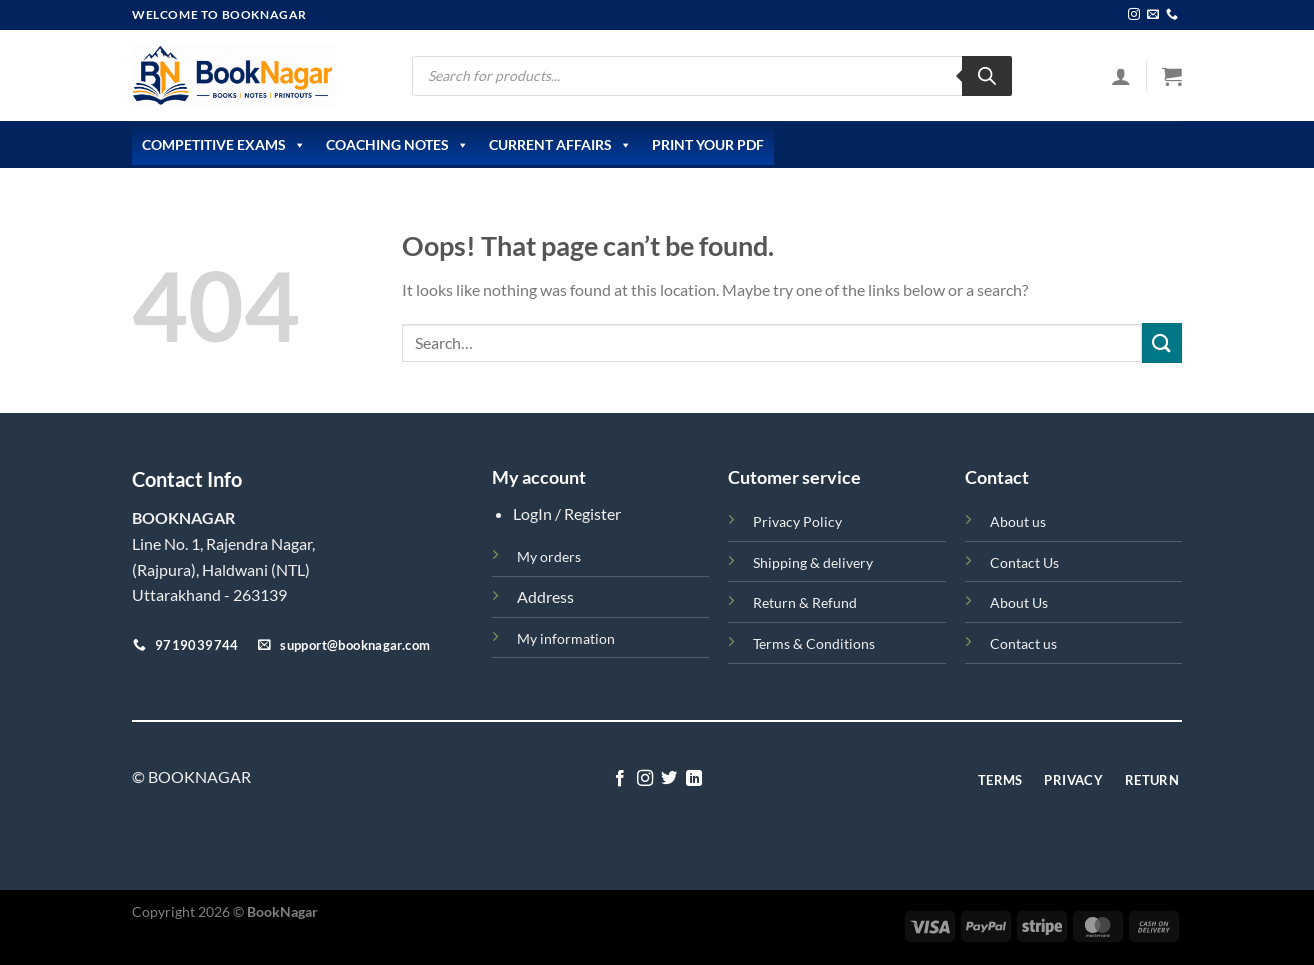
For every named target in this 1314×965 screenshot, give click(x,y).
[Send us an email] (1153, 15)
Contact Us (1024, 562)
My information (566, 638)
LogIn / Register (567, 513)
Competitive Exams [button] (224, 145)
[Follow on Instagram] (1134, 15)
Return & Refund (805, 602)
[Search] (987, 76)
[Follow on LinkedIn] (694, 779)
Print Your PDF (708, 144)
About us (1018, 521)
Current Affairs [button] (560, 145)
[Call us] (1172, 15)
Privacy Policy (797, 521)
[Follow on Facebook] (620, 779)
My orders (549, 556)
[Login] (1121, 76)
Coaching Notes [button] (397, 145)
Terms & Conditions (814, 643)
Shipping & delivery (813, 562)
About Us (1019, 602)
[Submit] (1162, 342)
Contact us (1023, 643)
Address (545, 596)
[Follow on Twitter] (669, 779)
